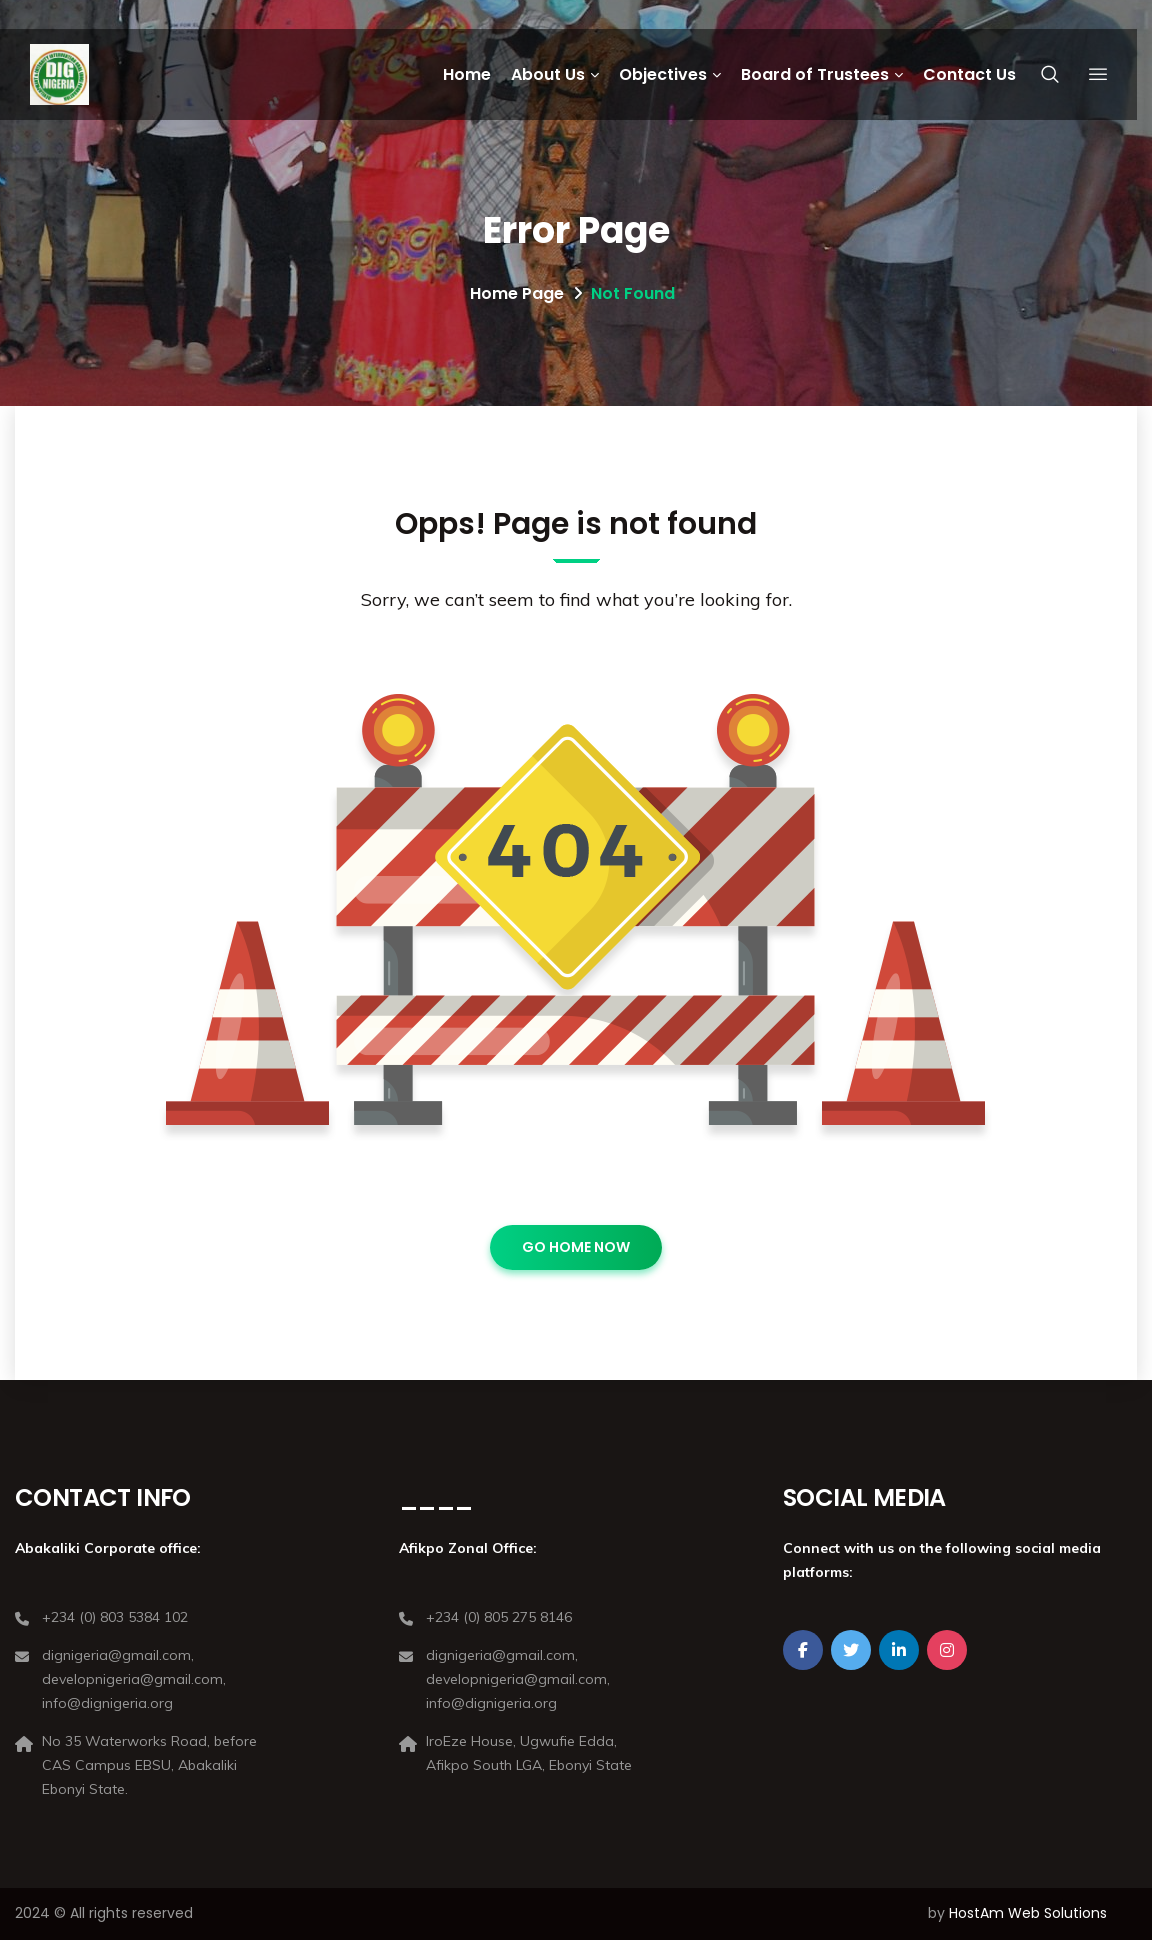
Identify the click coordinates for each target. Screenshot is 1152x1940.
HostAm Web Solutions (1028, 1913)
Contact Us (969, 74)
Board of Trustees (815, 74)
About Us (548, 74)
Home (467, 74)
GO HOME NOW (576, 1247)
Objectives (663, 74)
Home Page (517, 293)
